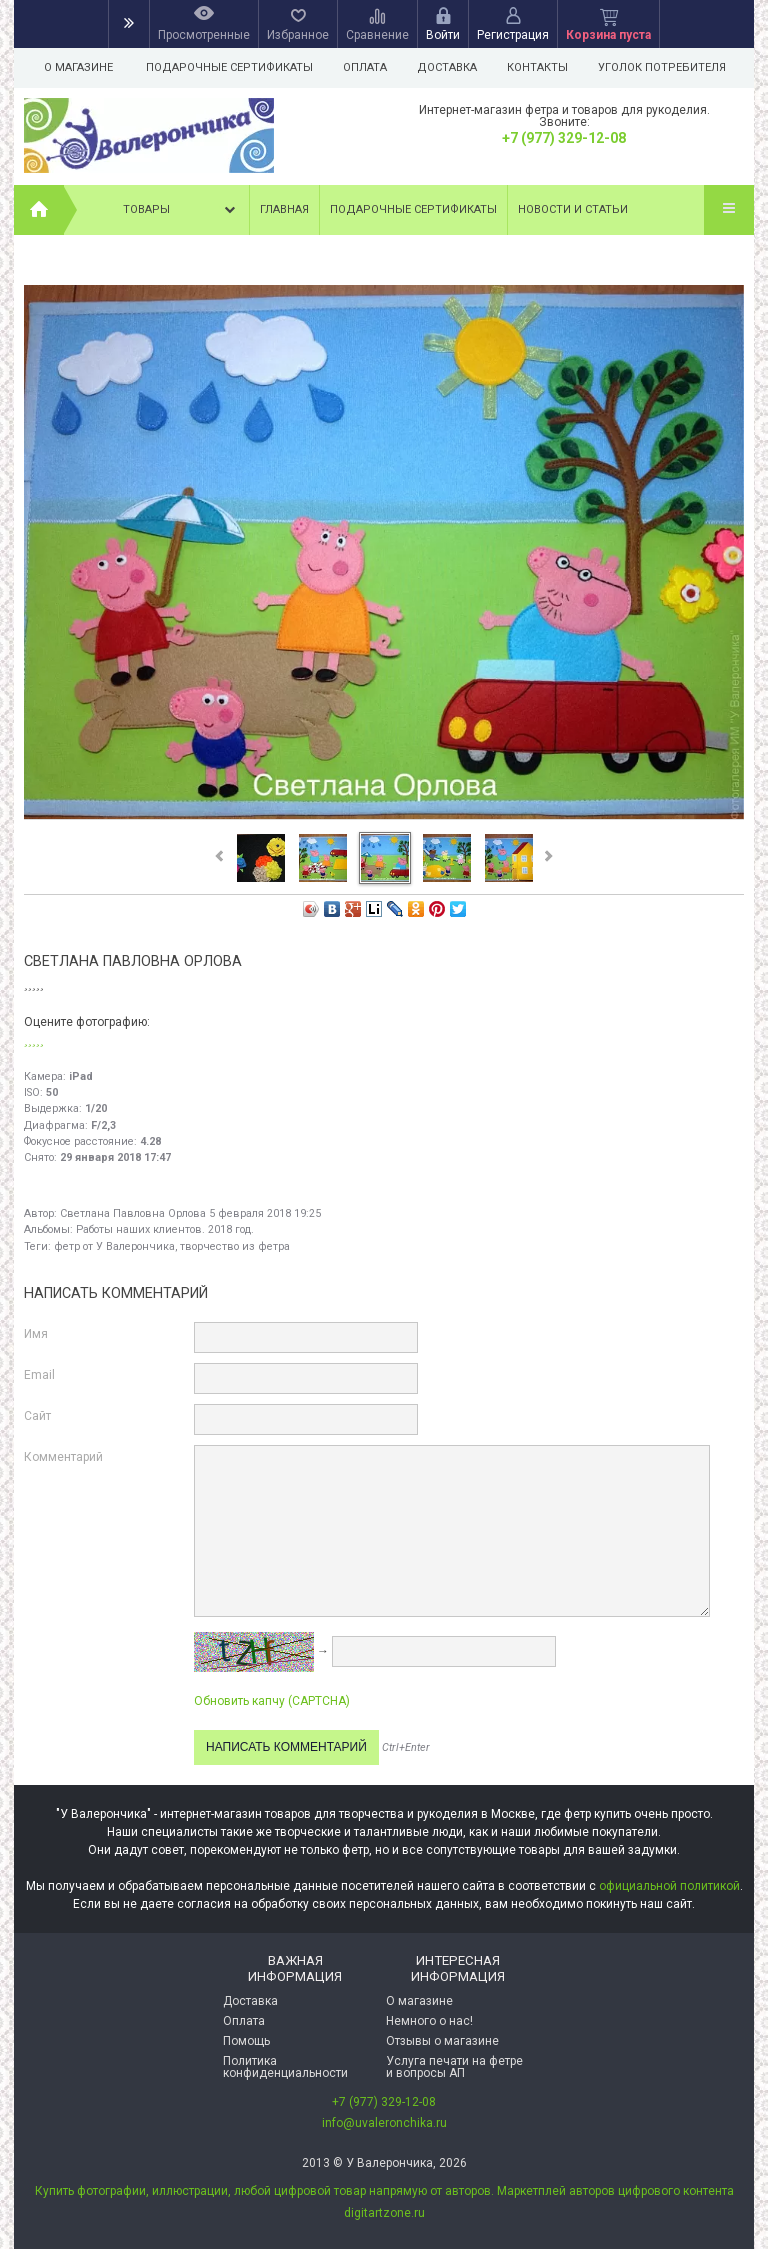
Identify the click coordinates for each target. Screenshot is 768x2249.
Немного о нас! (429, 2021)
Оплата (368, 67)
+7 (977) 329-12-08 (564, 138)
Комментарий (63, 1457)
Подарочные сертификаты (229, 67)
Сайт (37, 1416)
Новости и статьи (573, 209)
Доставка (453, 67)
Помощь (246, 2041)
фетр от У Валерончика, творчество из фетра (172, 1246)
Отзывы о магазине (442, 2041)
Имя (36, 1334)
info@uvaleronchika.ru (384, 2123)
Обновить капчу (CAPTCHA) (272, 1701)
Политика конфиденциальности (285, 2067)
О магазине (78, 67)
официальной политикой (669, 1886)
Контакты (546, 67)
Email (39, 1375)
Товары (181, 210)
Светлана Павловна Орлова (133, 1213)
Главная (284, 209)
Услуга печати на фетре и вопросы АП (454, 2067)
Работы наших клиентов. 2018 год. (165, 1229)
